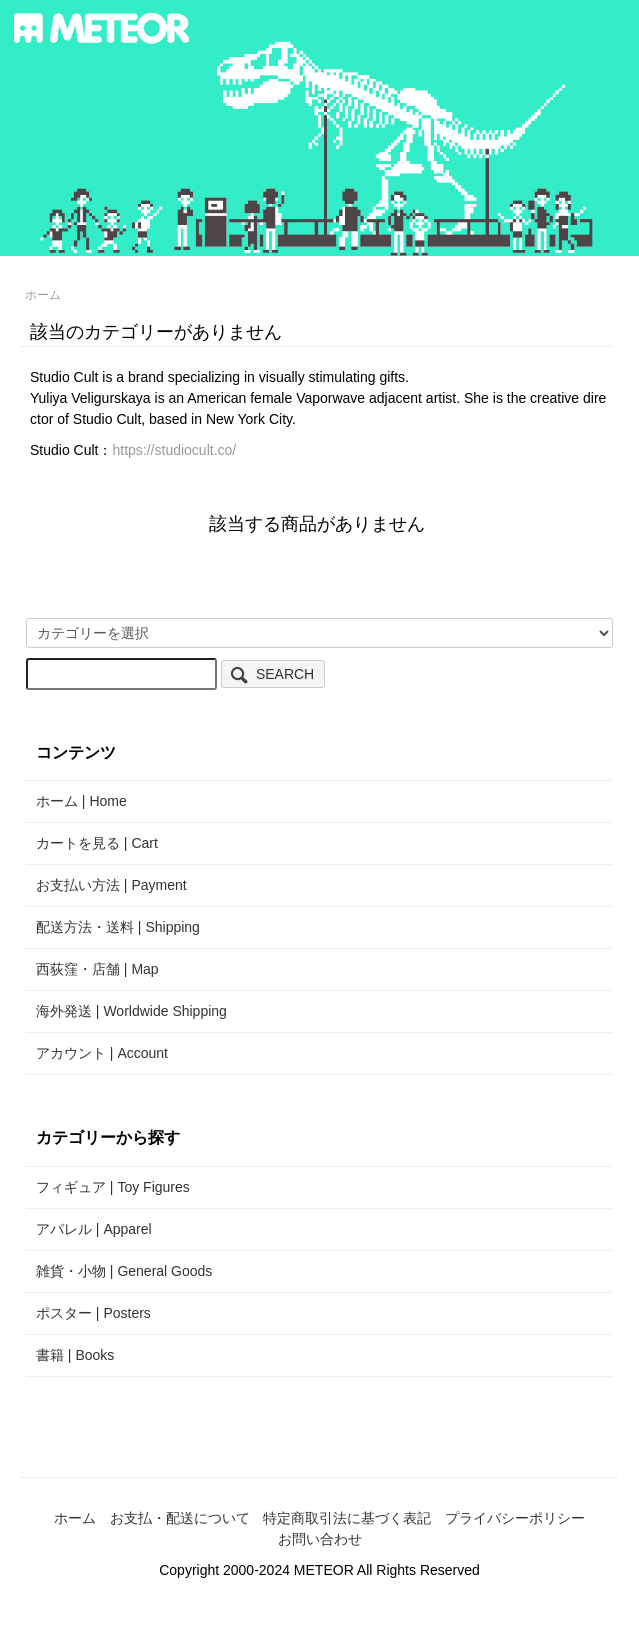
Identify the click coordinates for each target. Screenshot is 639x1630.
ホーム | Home (81, 801)
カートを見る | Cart (97, 843)
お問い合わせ (320, 1539)
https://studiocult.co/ (174, 450)
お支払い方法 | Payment (111, 885)
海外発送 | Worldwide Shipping (131, 1011)
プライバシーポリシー (515, 1518)
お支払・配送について (180, 1518)
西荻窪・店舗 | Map (97, 969)
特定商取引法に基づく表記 (347, 1518)
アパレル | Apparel (94, 1229)
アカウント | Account (102, 1053)
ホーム (43, 295)
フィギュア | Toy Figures (113, 1187)
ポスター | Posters (93, 1313)
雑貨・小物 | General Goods (124, 1271)
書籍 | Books (75, 1355)
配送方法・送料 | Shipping (118, 927)
